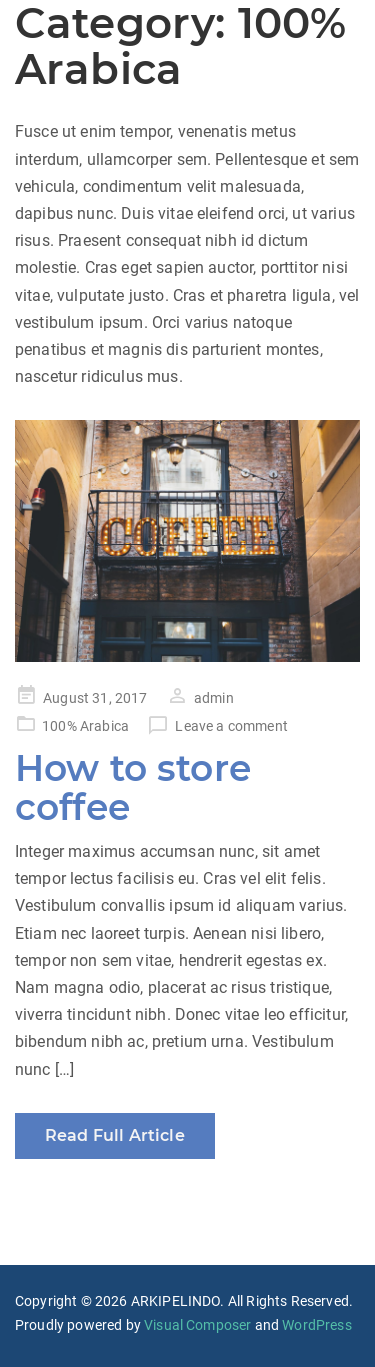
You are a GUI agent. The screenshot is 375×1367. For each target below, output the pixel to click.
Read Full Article (115, 1135)
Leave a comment (231, 726)
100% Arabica (85, 726)
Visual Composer (197, 1325)
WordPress (316, 1325)
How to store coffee (133, 788)
